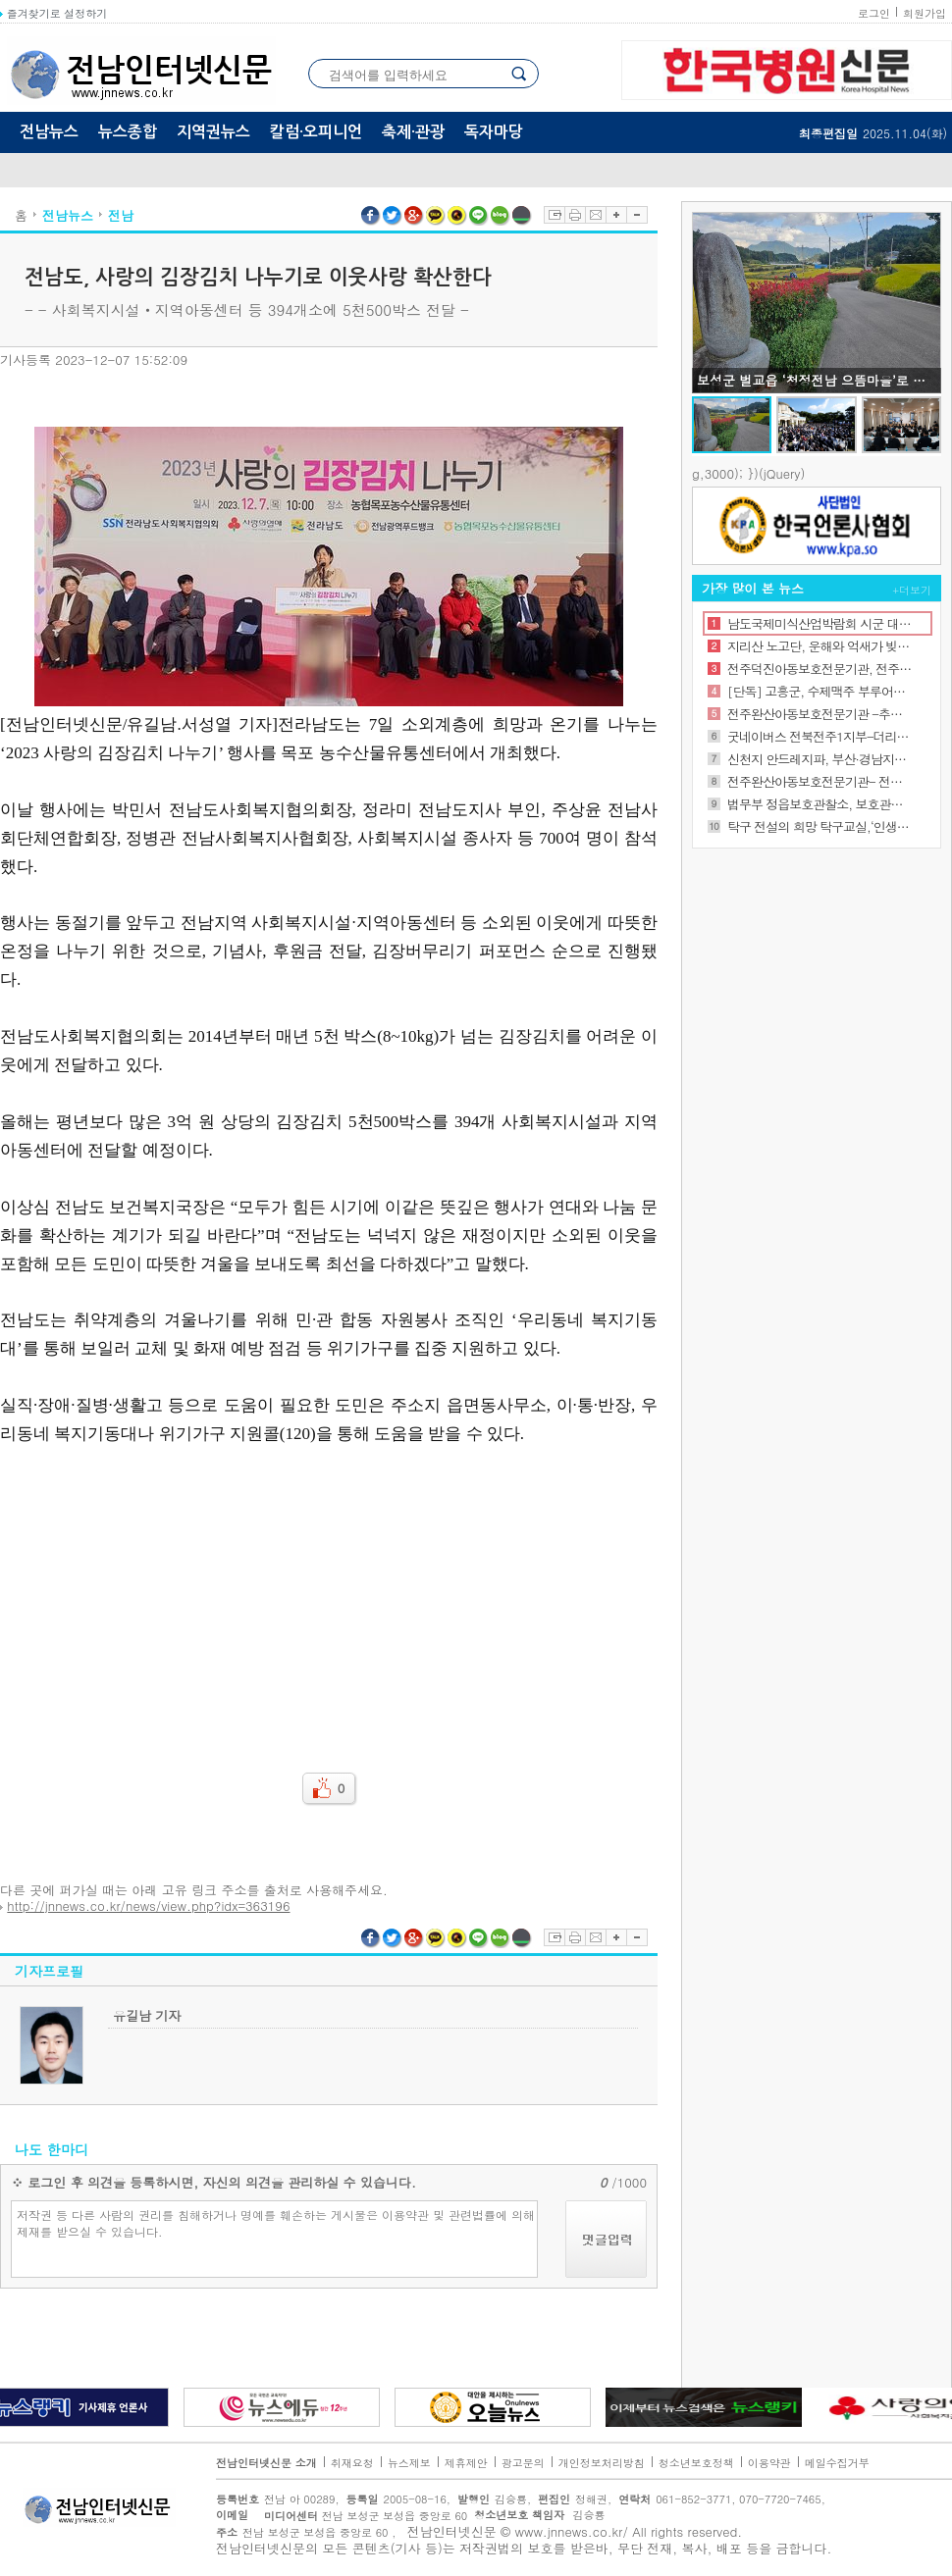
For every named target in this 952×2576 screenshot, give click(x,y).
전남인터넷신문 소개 (266, 2462)
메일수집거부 (837, 2462)
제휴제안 (466, 2462)
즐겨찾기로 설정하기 (53, 13)
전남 (120, 215)
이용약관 (769, 2462)
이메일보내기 (595, 215)
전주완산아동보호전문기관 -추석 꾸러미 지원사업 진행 (820, 713)
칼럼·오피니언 (316, 132)
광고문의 (523, 2462)
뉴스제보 (409, 2462)
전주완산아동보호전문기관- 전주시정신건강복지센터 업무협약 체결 (820, 781)
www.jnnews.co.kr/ (571, 2531)
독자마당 (493, 132)
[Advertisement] (329, 1596)
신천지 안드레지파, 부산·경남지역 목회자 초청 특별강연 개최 (820, 758)
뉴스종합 (127, 132)
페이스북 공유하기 (371, 216)
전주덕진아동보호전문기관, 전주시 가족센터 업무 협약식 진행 (820, 668)
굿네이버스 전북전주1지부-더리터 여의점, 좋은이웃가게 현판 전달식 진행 (820, 736)
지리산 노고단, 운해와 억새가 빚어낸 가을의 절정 (820, 646)
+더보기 (912, 590)
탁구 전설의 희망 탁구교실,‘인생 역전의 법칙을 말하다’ (820, 826)
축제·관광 (413, 132)
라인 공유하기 (479, 216)
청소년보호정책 (696, 2462)
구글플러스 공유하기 (414, 216)
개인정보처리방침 (601, 2462)
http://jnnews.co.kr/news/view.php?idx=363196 (148, 1905)
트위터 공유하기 (392, 216)
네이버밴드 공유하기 (522, 216)
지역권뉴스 (213, 132)
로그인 (874, 13)
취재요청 (352, 2462)
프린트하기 (574, 215)
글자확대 (616, 215)
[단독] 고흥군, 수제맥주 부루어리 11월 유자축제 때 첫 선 (820, 691)
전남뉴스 (49, 132)
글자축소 (637, 215)
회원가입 (924, 13)
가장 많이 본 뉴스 (753, 588)
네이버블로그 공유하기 (500, 216)
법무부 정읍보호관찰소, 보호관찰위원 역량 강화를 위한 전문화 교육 (820, 804)
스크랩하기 (554, 215)
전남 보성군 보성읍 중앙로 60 (360, 2515)
